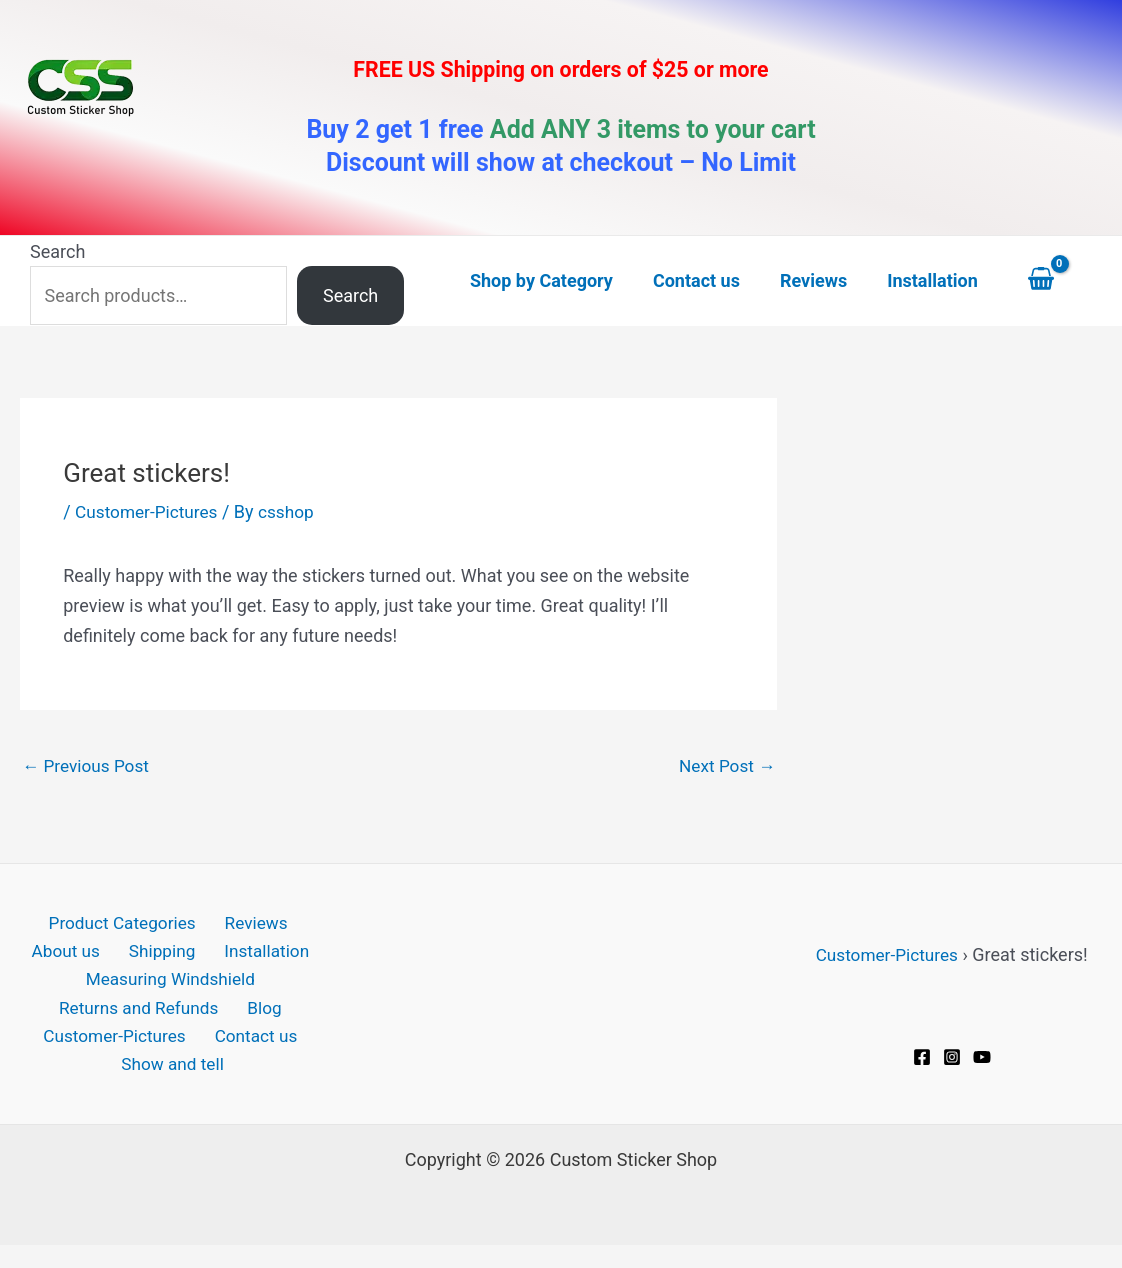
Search (57, 251)
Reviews (207, 924)
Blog (263, 1013)
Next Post (725, 766)
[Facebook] (922, 1059)
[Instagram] (952, 1059)
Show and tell (174, 1073)
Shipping (117, 954)
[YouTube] (982, 1059)
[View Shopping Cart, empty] (1060, 281)
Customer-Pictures (149, 511)
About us (294, 924)
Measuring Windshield (170, 984)
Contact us (254, 1043)
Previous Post (88, 766)
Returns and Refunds (143, 1013)
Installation (214, 954)
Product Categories (79, 924)
